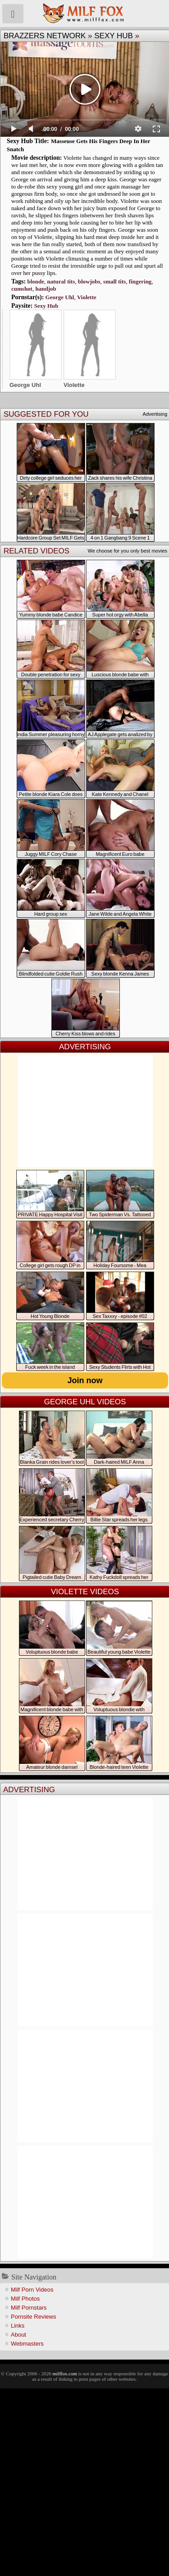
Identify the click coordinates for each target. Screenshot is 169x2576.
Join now (85, 1380)
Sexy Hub (113, 35)
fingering (140, 281)
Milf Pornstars (28, 2307)
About (18, 2334)
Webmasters (27, 2343)
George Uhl (60, 297)
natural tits (61, 281)
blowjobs (89, 281)
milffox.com (64, 2373)
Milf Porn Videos (32, 2289)
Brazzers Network (45, 35)
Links (17, 2325)
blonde (35, 281)
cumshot (21, 288)
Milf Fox (84, 13)
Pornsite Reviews (33, 2316)
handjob (45, 288)
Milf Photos (25, 2298)
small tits (114, 281)
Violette (86, 297)
